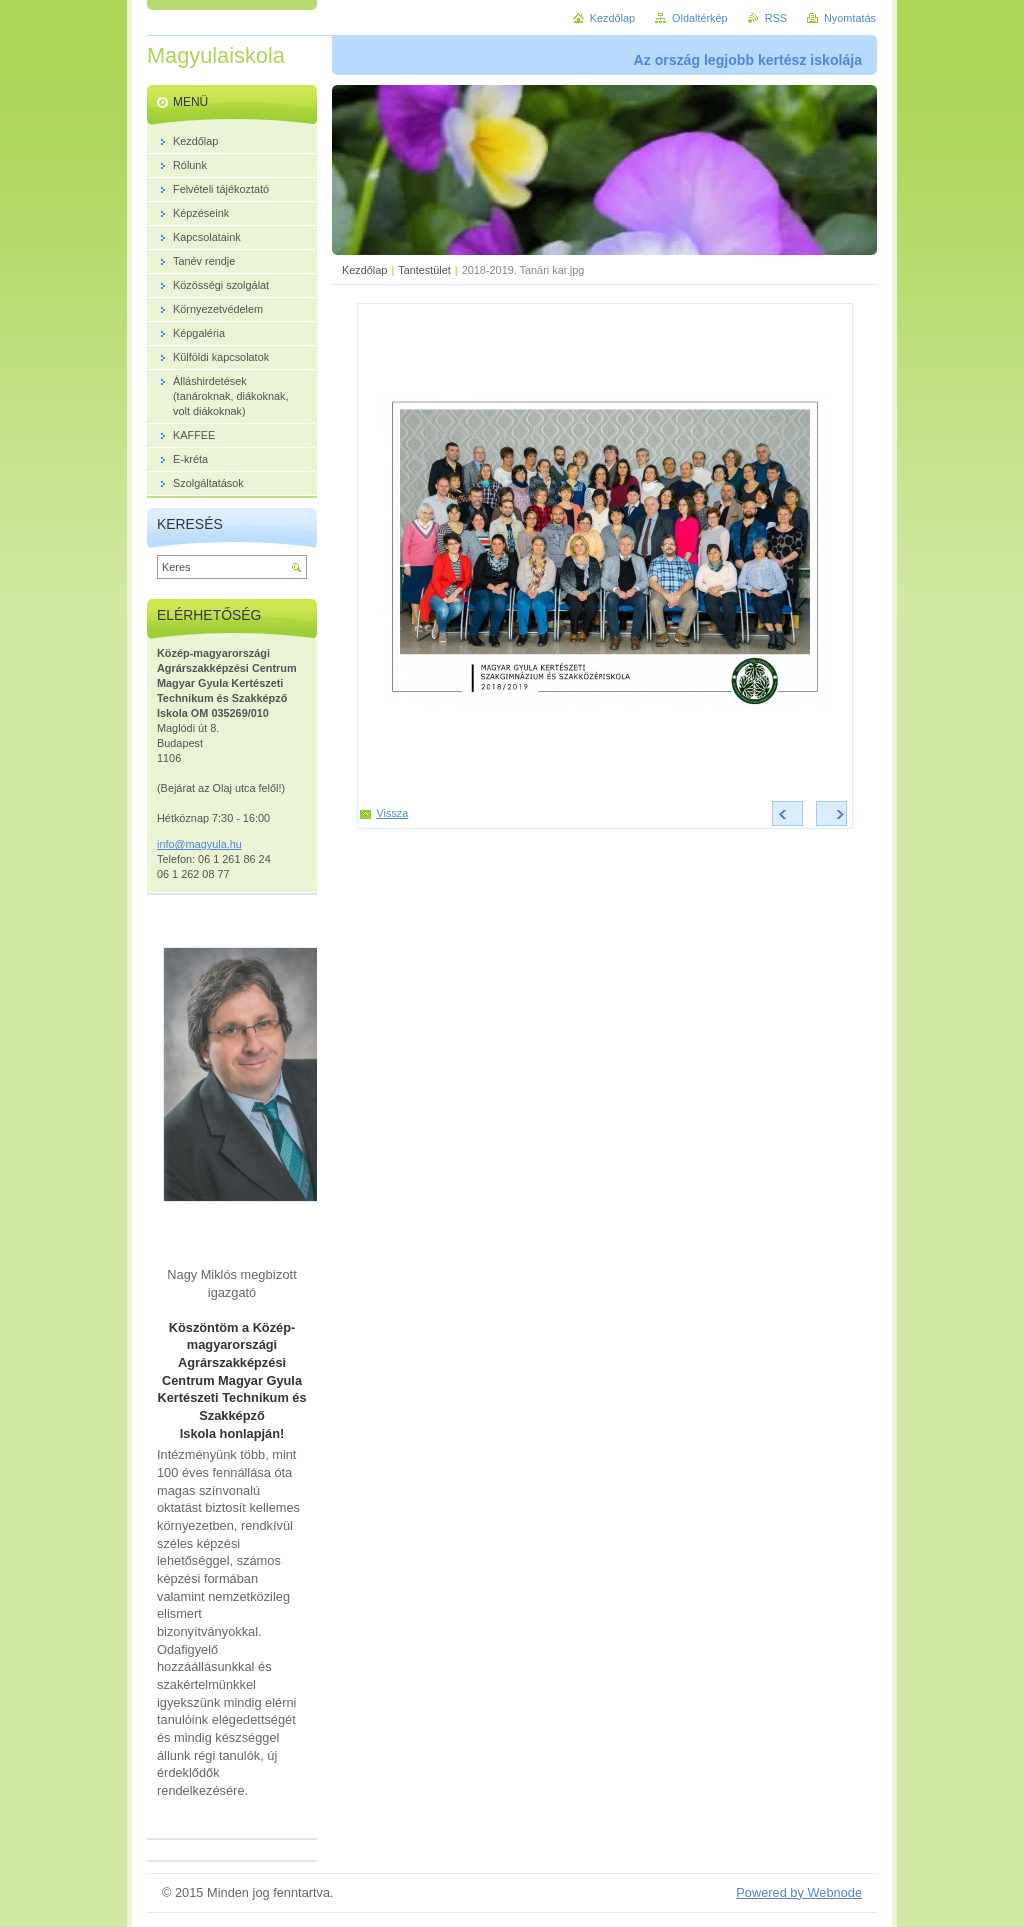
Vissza (393, 813)
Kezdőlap (364, 270)
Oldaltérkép (700, 18)
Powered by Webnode (799, 1892)
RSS (776, 18)
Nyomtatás (850, 18)
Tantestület (424, 270)
